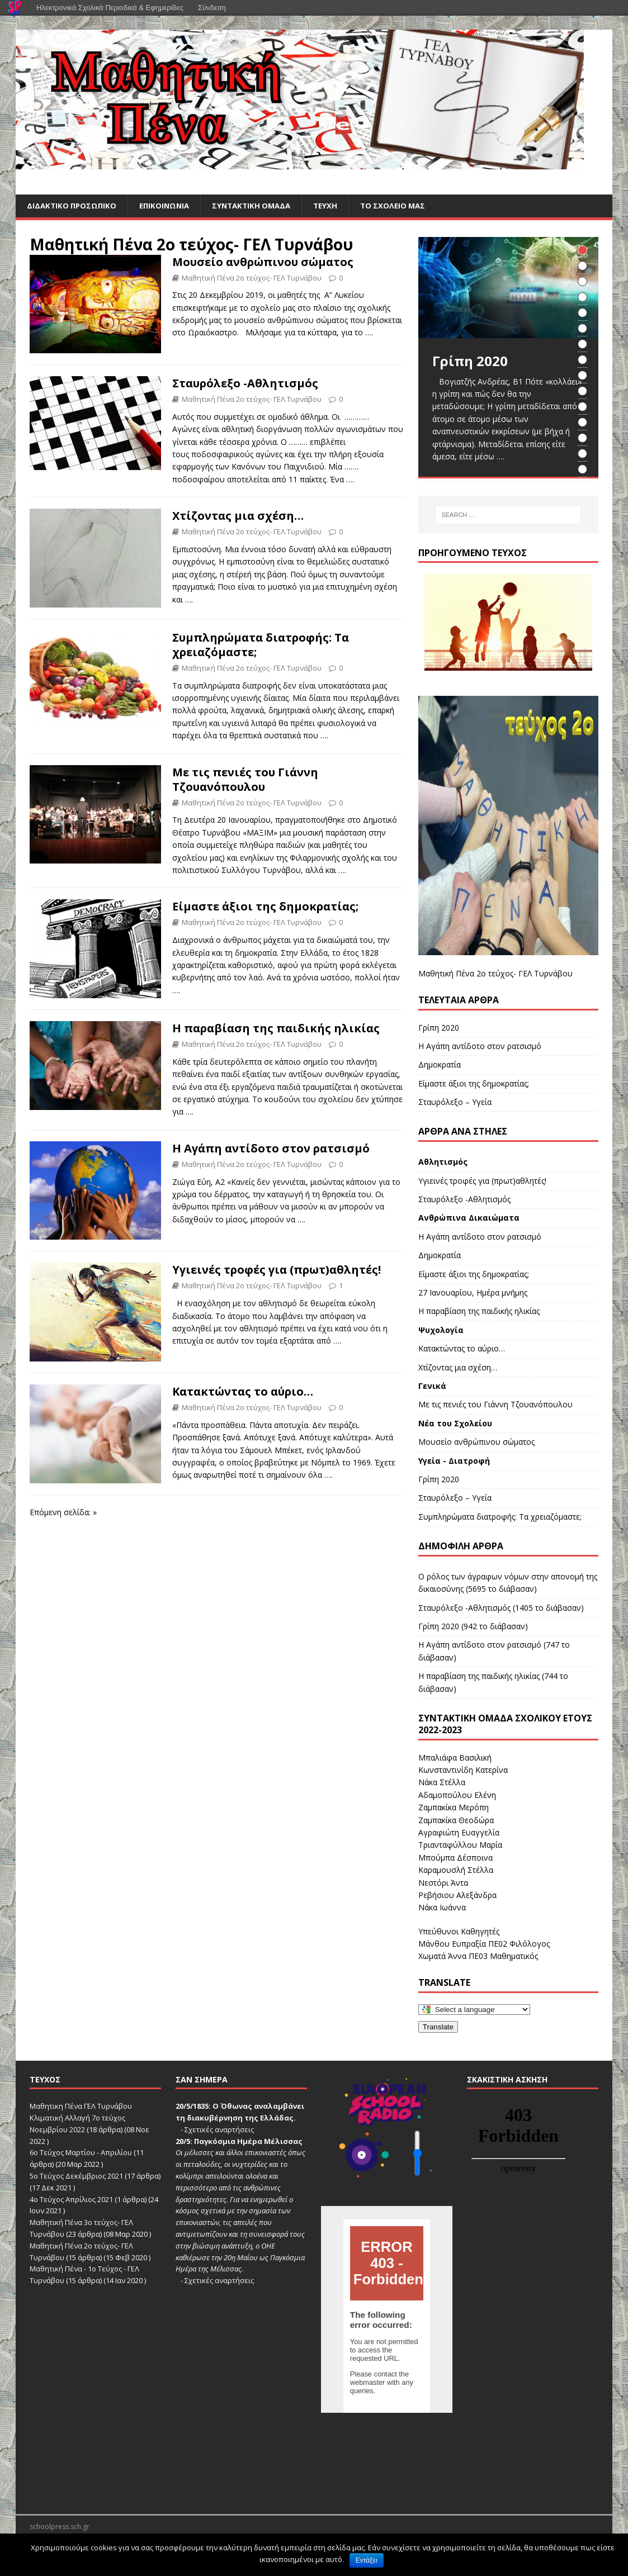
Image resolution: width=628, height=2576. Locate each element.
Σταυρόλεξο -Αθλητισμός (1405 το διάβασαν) (501, 1608)
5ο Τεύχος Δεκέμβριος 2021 (76, 2176)
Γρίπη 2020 (438, 1028)
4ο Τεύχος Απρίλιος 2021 (71, 2200)
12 (582, 423)
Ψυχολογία (441, 1330)
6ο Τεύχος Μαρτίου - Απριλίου (81, 2153)
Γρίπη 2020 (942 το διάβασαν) (473, 1626)
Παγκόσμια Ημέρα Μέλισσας (248, 2142)
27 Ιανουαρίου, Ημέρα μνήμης (472, 1293)
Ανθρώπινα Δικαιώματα (469, 1218)
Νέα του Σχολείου (455, 1424)
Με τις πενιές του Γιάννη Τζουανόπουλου (245, 780)
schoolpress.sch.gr (59, 2527)
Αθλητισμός (443, 1162)
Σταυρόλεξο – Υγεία (455, 1102)
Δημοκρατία (439, 1065)
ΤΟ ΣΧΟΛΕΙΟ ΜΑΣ (406, 206)
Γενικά (432, 1386)
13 (582, 438)
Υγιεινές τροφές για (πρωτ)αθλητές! (276, 1270)
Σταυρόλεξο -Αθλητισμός (245, 383)
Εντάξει (366, 2560)
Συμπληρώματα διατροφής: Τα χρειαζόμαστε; (260, 645)
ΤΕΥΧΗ (336, 206)
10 (582, 391)
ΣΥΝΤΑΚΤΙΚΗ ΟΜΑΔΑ (259, 206)
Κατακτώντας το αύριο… (242, 1392)
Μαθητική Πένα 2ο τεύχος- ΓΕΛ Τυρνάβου (191, 244)
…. (369, 333)
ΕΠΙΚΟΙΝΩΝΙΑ (169, 206)
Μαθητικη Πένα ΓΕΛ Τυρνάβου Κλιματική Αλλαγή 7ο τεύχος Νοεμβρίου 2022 (81, 2119)
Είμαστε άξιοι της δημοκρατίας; (265, 907)
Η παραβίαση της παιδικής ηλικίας (276, 1028)
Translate (438, 2027)
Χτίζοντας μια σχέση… (238, 516)
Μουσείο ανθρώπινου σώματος (262, 262)
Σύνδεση (212, 7)
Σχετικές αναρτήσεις (219, 2130)
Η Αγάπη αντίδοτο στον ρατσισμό (271, 1148)
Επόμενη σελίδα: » (63, 1512)
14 (582, 454)
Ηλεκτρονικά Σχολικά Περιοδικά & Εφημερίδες (109, 7)
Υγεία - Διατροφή (454, 1461)
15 (582, 470)
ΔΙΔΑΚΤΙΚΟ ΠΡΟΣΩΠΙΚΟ (73, 206)
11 (582, 407)
